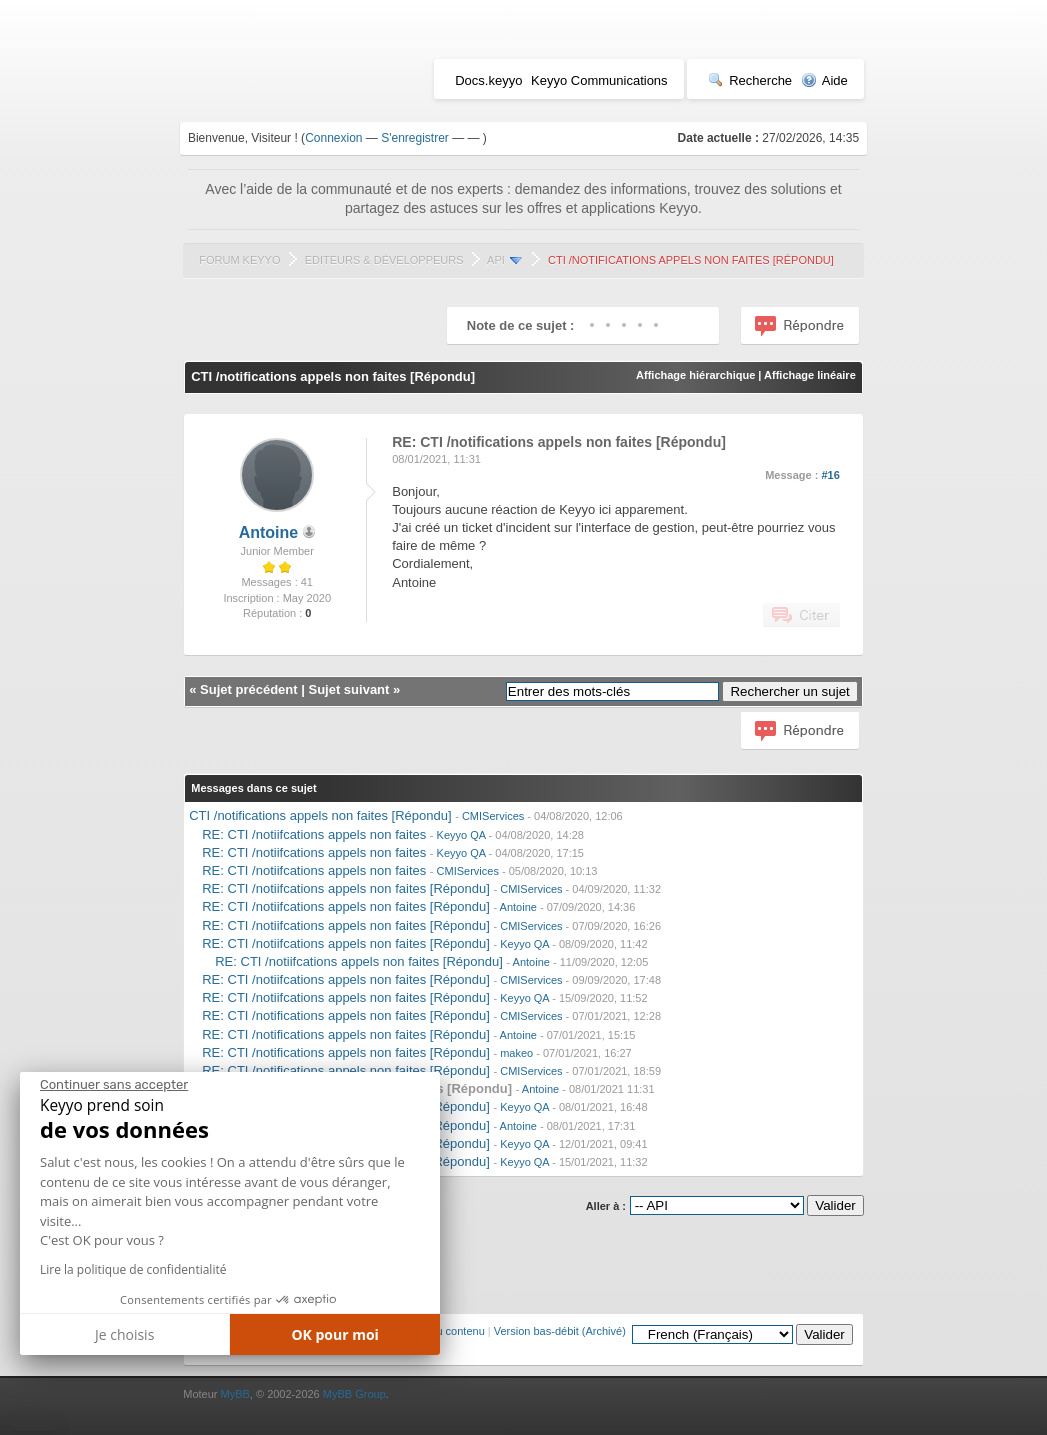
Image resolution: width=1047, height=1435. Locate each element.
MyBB (235, 1394)
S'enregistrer (415, 138)
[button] (34, 1427)
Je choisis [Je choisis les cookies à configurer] (124, 1334)
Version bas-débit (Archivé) (560, 1331)
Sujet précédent (249, 689)
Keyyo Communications (599, 80)
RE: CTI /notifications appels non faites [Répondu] (346, 1015)
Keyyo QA (461, 835)
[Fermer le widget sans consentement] (114, 1085)
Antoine (269, 532)
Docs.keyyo (488, 80)
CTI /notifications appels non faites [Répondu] (320, 815)
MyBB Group (354, 1394)
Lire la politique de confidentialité (133, 1269)
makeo (516, 1053)
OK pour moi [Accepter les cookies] (335, 1334)
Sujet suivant (348, 689)
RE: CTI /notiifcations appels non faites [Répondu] (346, 888)
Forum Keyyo (239, 260)
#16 (830, 475)
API (496, 260)
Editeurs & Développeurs (384, 260)
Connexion (333, 138)
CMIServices (493, 816)
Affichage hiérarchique (695, 375)
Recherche (750, 80)
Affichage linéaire (810, 375)
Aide (824, 80)
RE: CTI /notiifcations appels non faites (314, 834)
